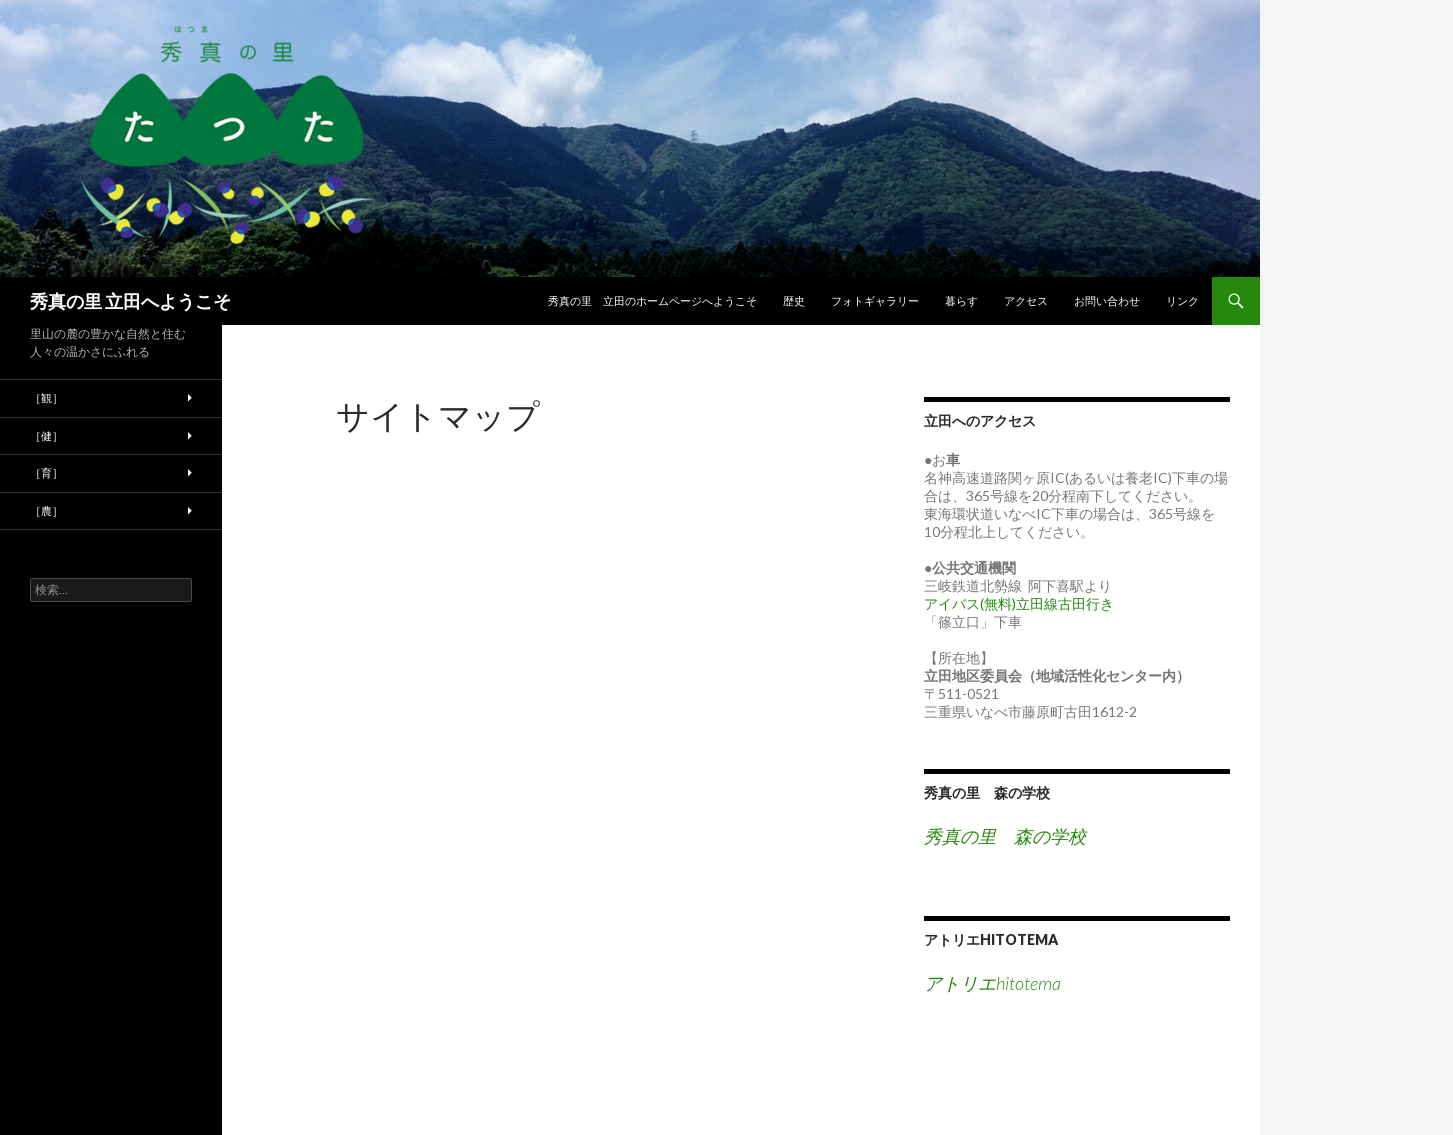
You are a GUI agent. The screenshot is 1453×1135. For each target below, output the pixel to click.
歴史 (794, 300)
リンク (1182, 300)
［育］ (46, 472)
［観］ (46, 397)
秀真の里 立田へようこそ (130, 301)
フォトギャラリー (875, 300)
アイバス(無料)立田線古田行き (1019, 603)
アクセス (1026, 300)
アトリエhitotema (991, 939)
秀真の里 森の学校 (987, 792)
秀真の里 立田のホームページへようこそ (652, 300)
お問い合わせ (1107, 300)
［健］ (46, 435)
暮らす (961, 300)
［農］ (46, 510)
